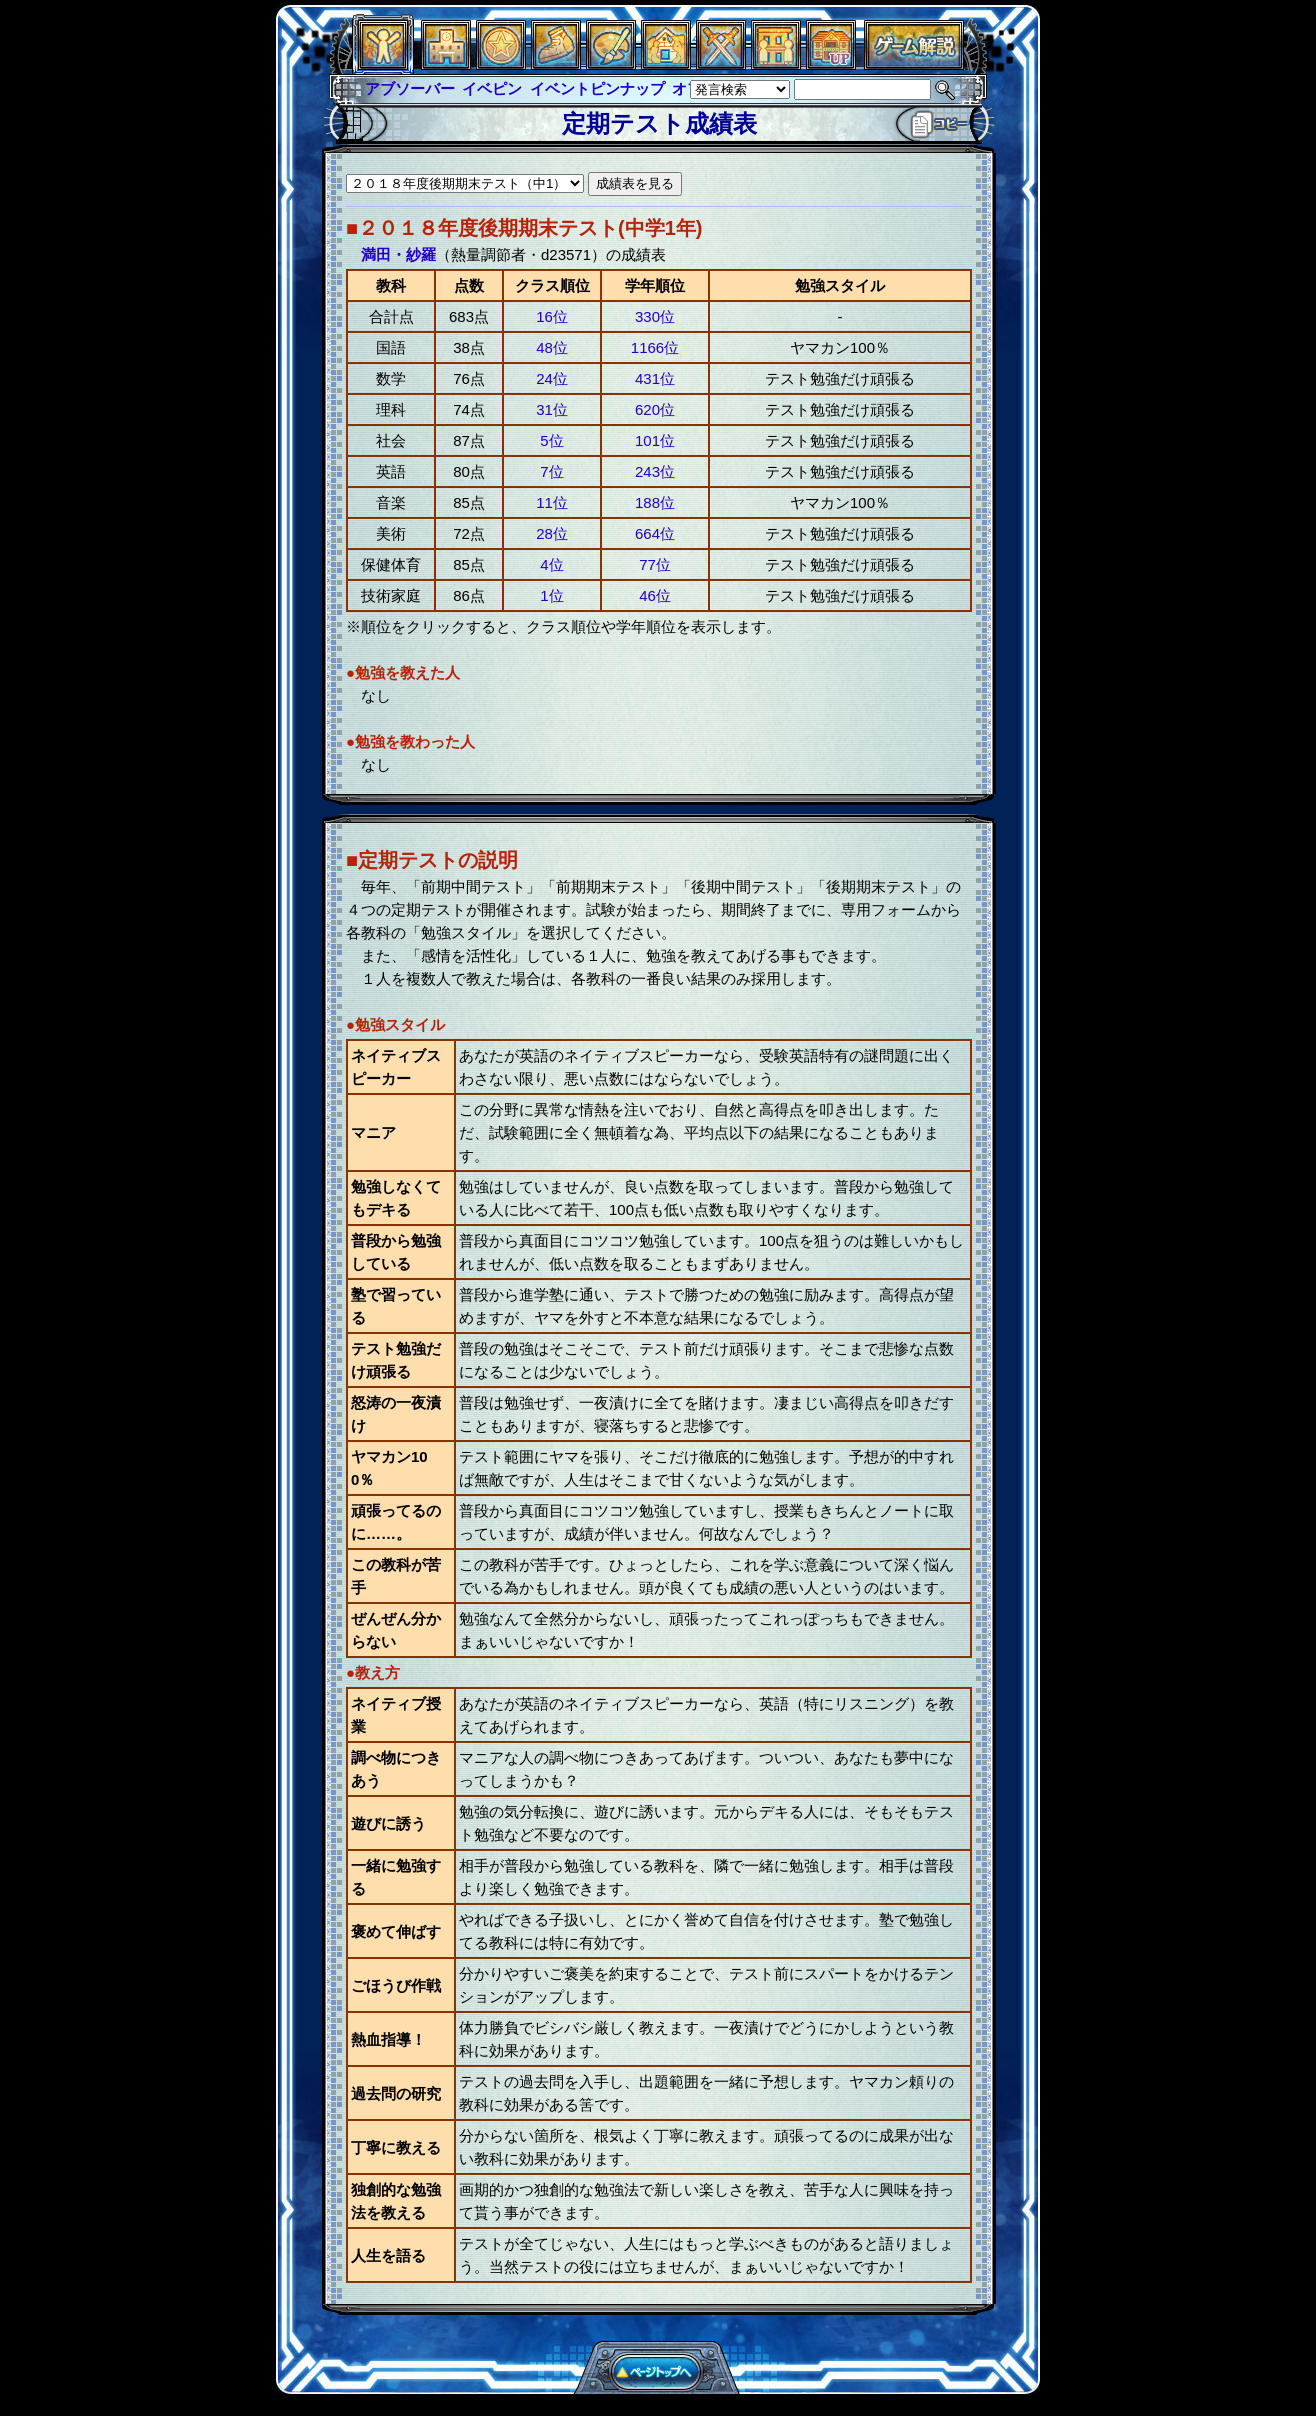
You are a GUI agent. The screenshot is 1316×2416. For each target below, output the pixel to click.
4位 (551, 564)
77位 (655, 564)
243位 (655, 471)
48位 (552, 347)
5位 (551, 440)
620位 (655, 409)
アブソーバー (410, 88)
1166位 (655, 347)
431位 (655, 378)
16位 (552, 316)
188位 (655, 502)
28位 (552, 533)
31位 (552, 409)
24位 (552, 378)
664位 (655, 533)
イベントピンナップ (597, 88)
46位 (655, 595)
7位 (551, 471)
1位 (551, 595)
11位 (552, 502)
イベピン (492, 88)
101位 (655, 440)
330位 (655, 316)
